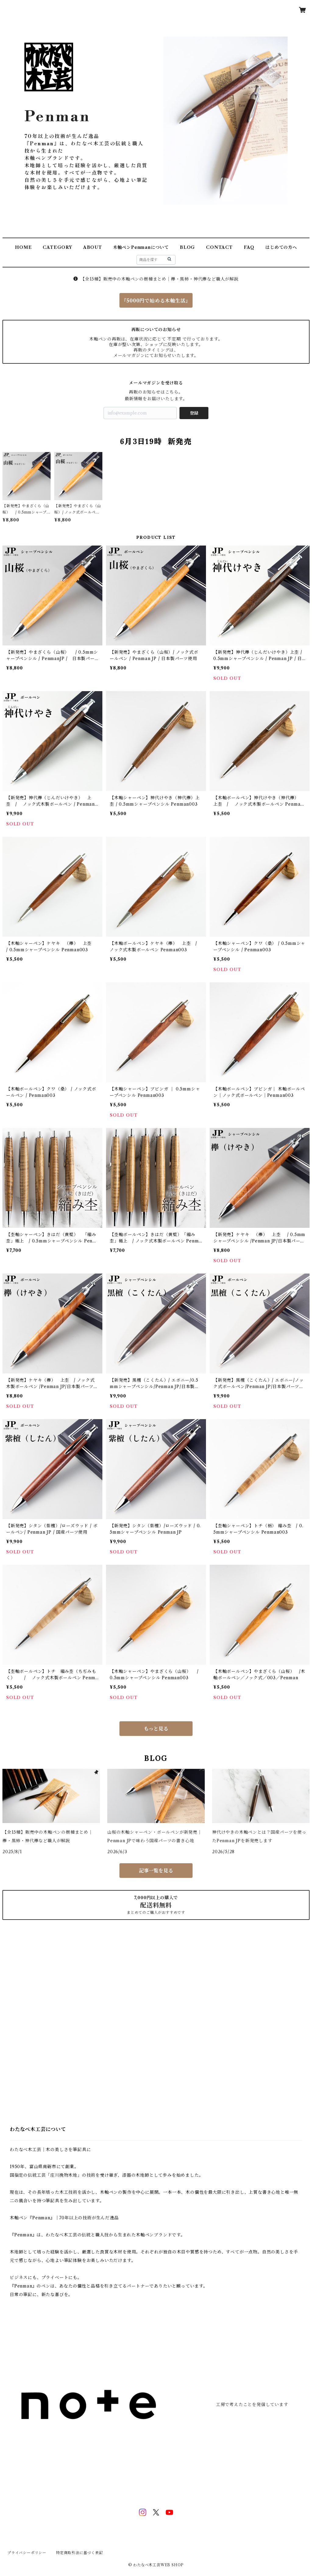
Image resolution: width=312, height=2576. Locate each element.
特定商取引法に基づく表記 (79, 2552)
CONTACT (219, 247)
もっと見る (156, 1729)
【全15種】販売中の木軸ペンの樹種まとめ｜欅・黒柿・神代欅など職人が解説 (156, 279)
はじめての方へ (281, 247)
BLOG (187, 247)
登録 (194, 413)
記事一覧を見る (156, 1871)
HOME (23, 247)
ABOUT (92, 247)
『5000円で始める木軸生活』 (155, 301)
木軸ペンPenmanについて (141, 247)
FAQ (249, 247)
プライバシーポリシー (26, 2552)
